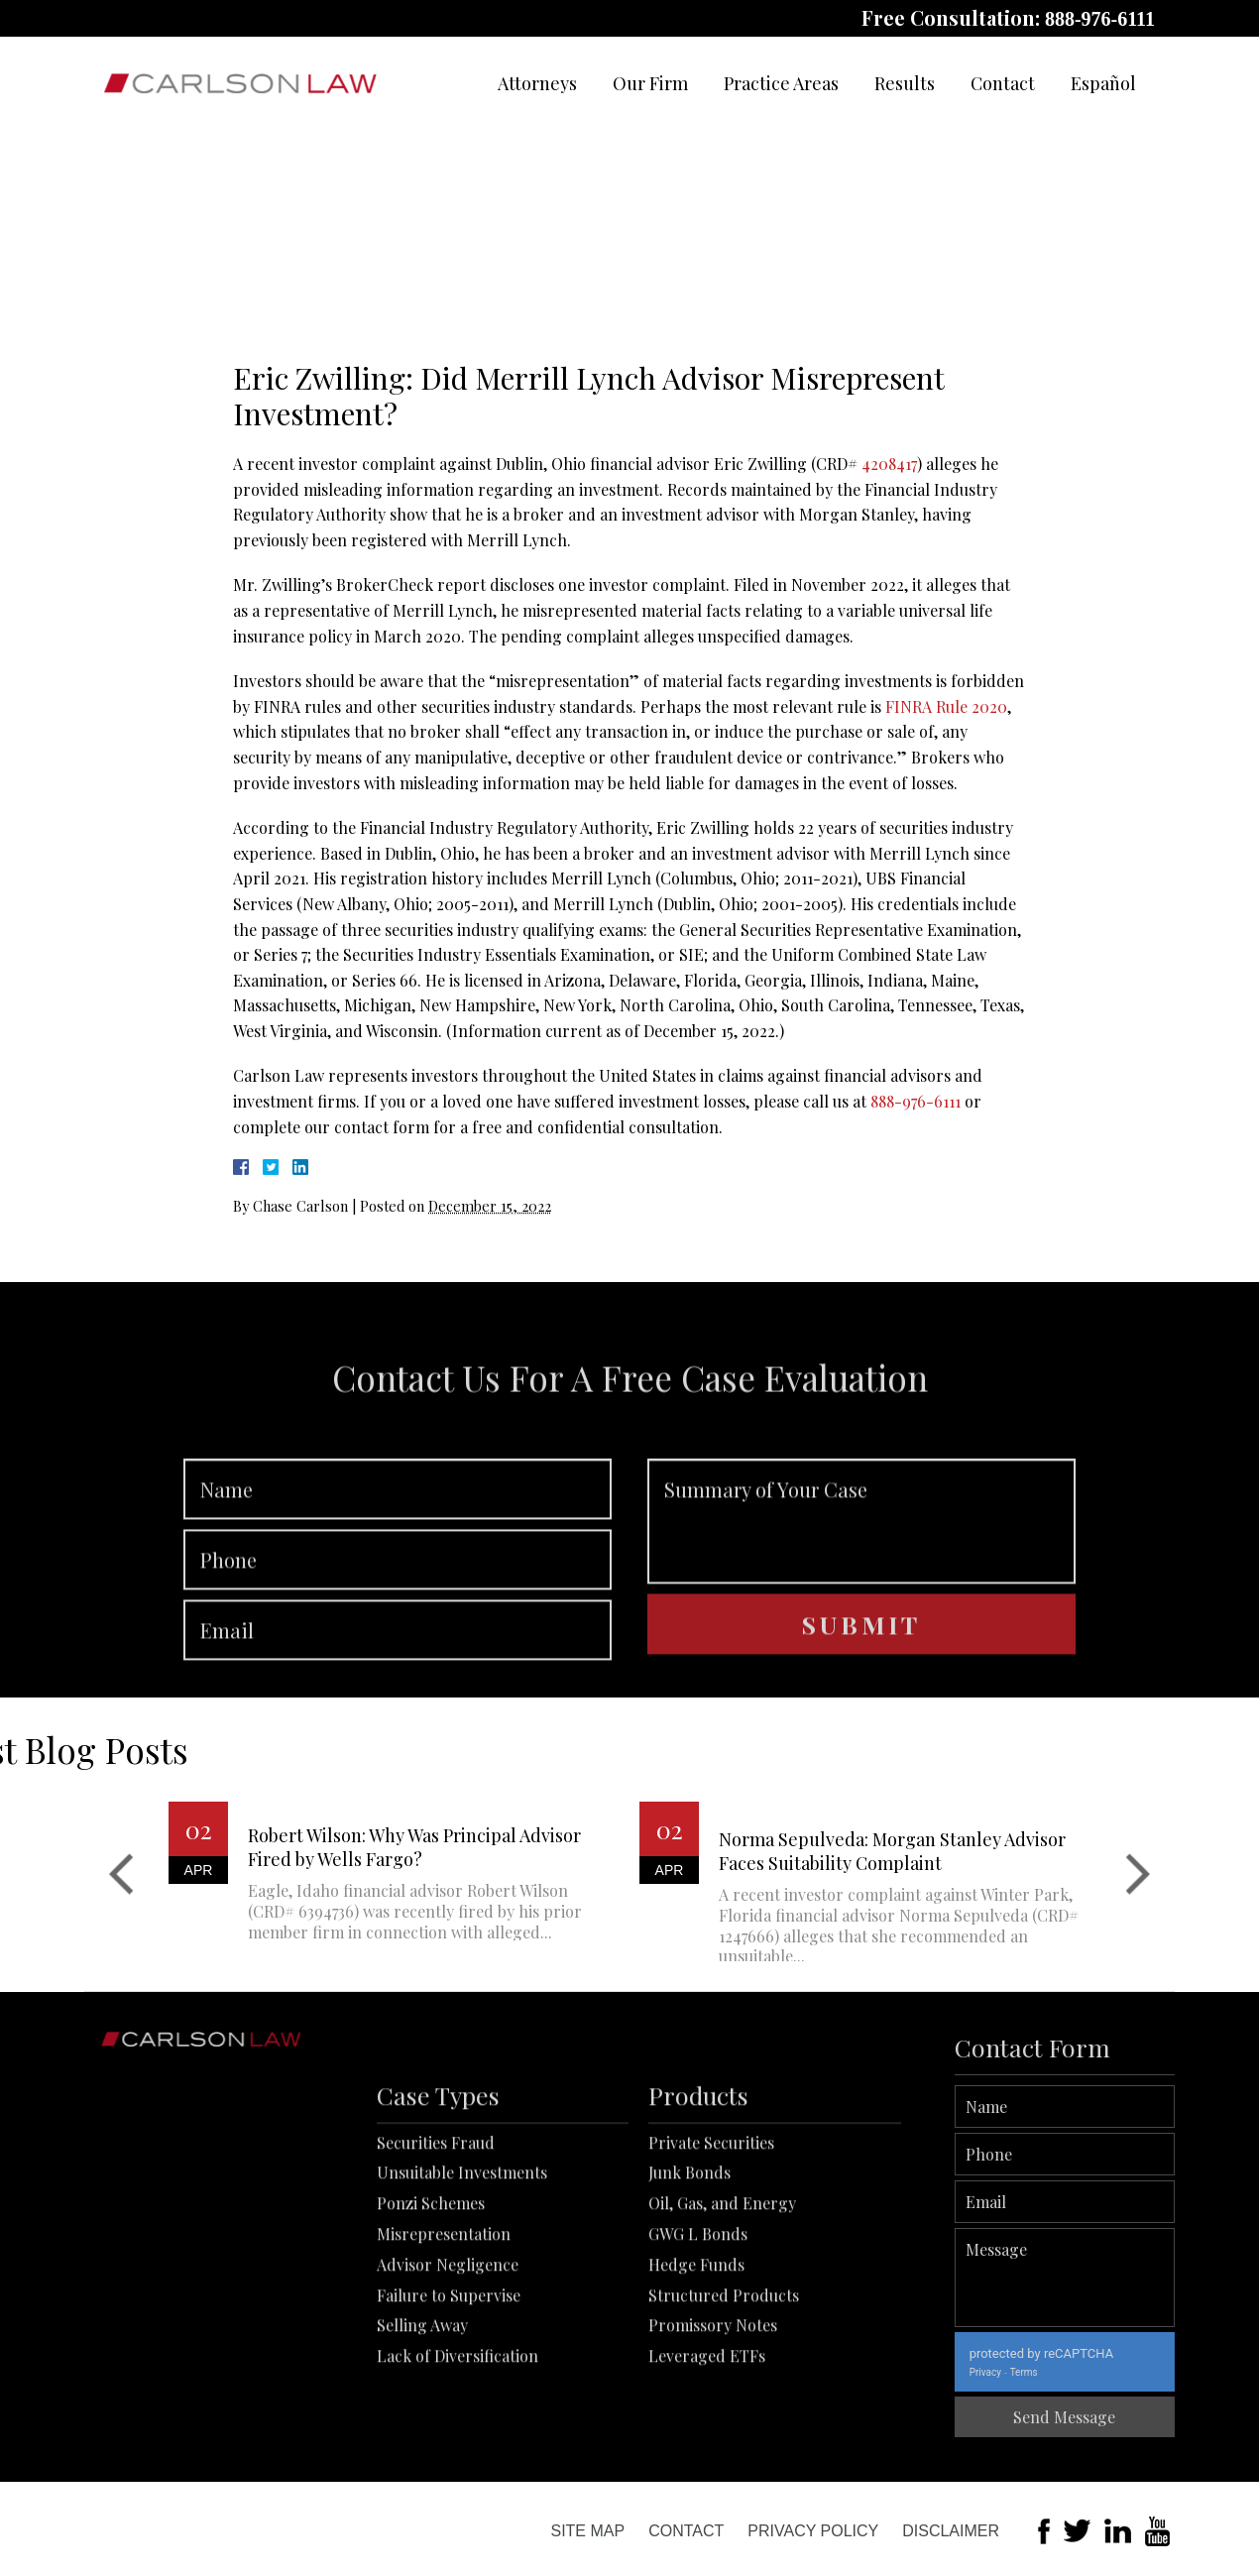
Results (904, 83)
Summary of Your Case (861, 1660)
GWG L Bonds (697, 2444)
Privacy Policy (812, 2530)
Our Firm (650, 83)
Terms (1170, 2372)
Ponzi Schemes (431, 2413)
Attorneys (537, 83)
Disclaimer (950, 2530)
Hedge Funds (696, 2474)
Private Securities (711, 2352)
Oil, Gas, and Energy (722, 2413)
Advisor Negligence (447, 2474)
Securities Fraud (436, 2352)
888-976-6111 (1100, 19)
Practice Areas (781, 83)
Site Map (587, 2530)
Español (1103, 83)
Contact (1003, 83)
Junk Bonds (689, 2383)
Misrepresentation (444, 2444)
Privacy (1131, 2372)
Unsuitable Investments (462, 2383)
